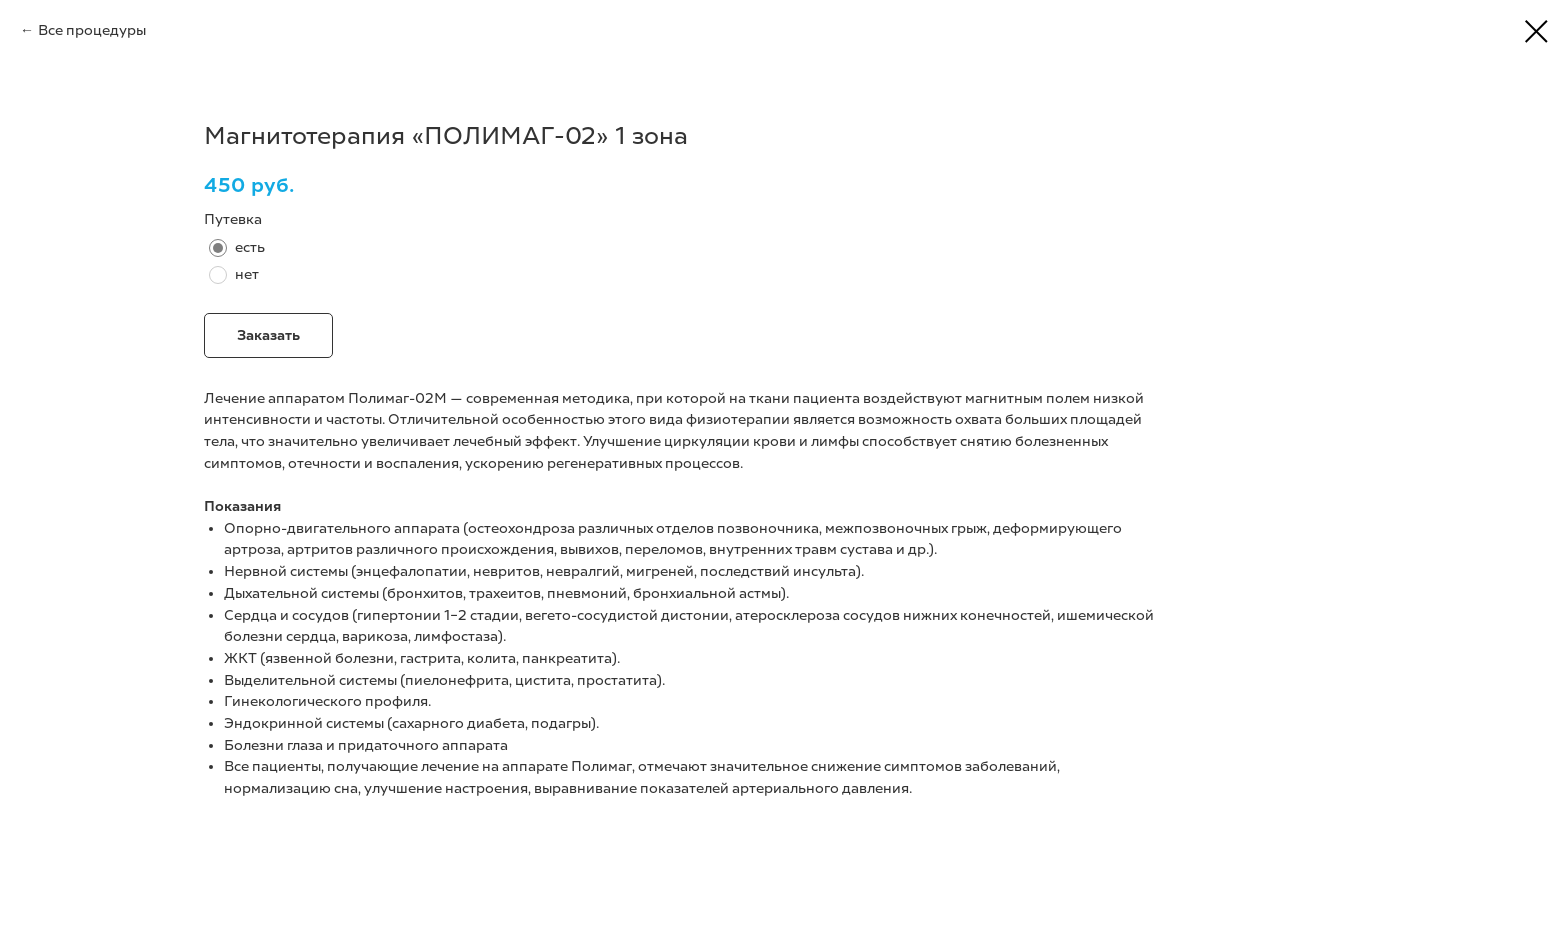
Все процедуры (92, 30)
